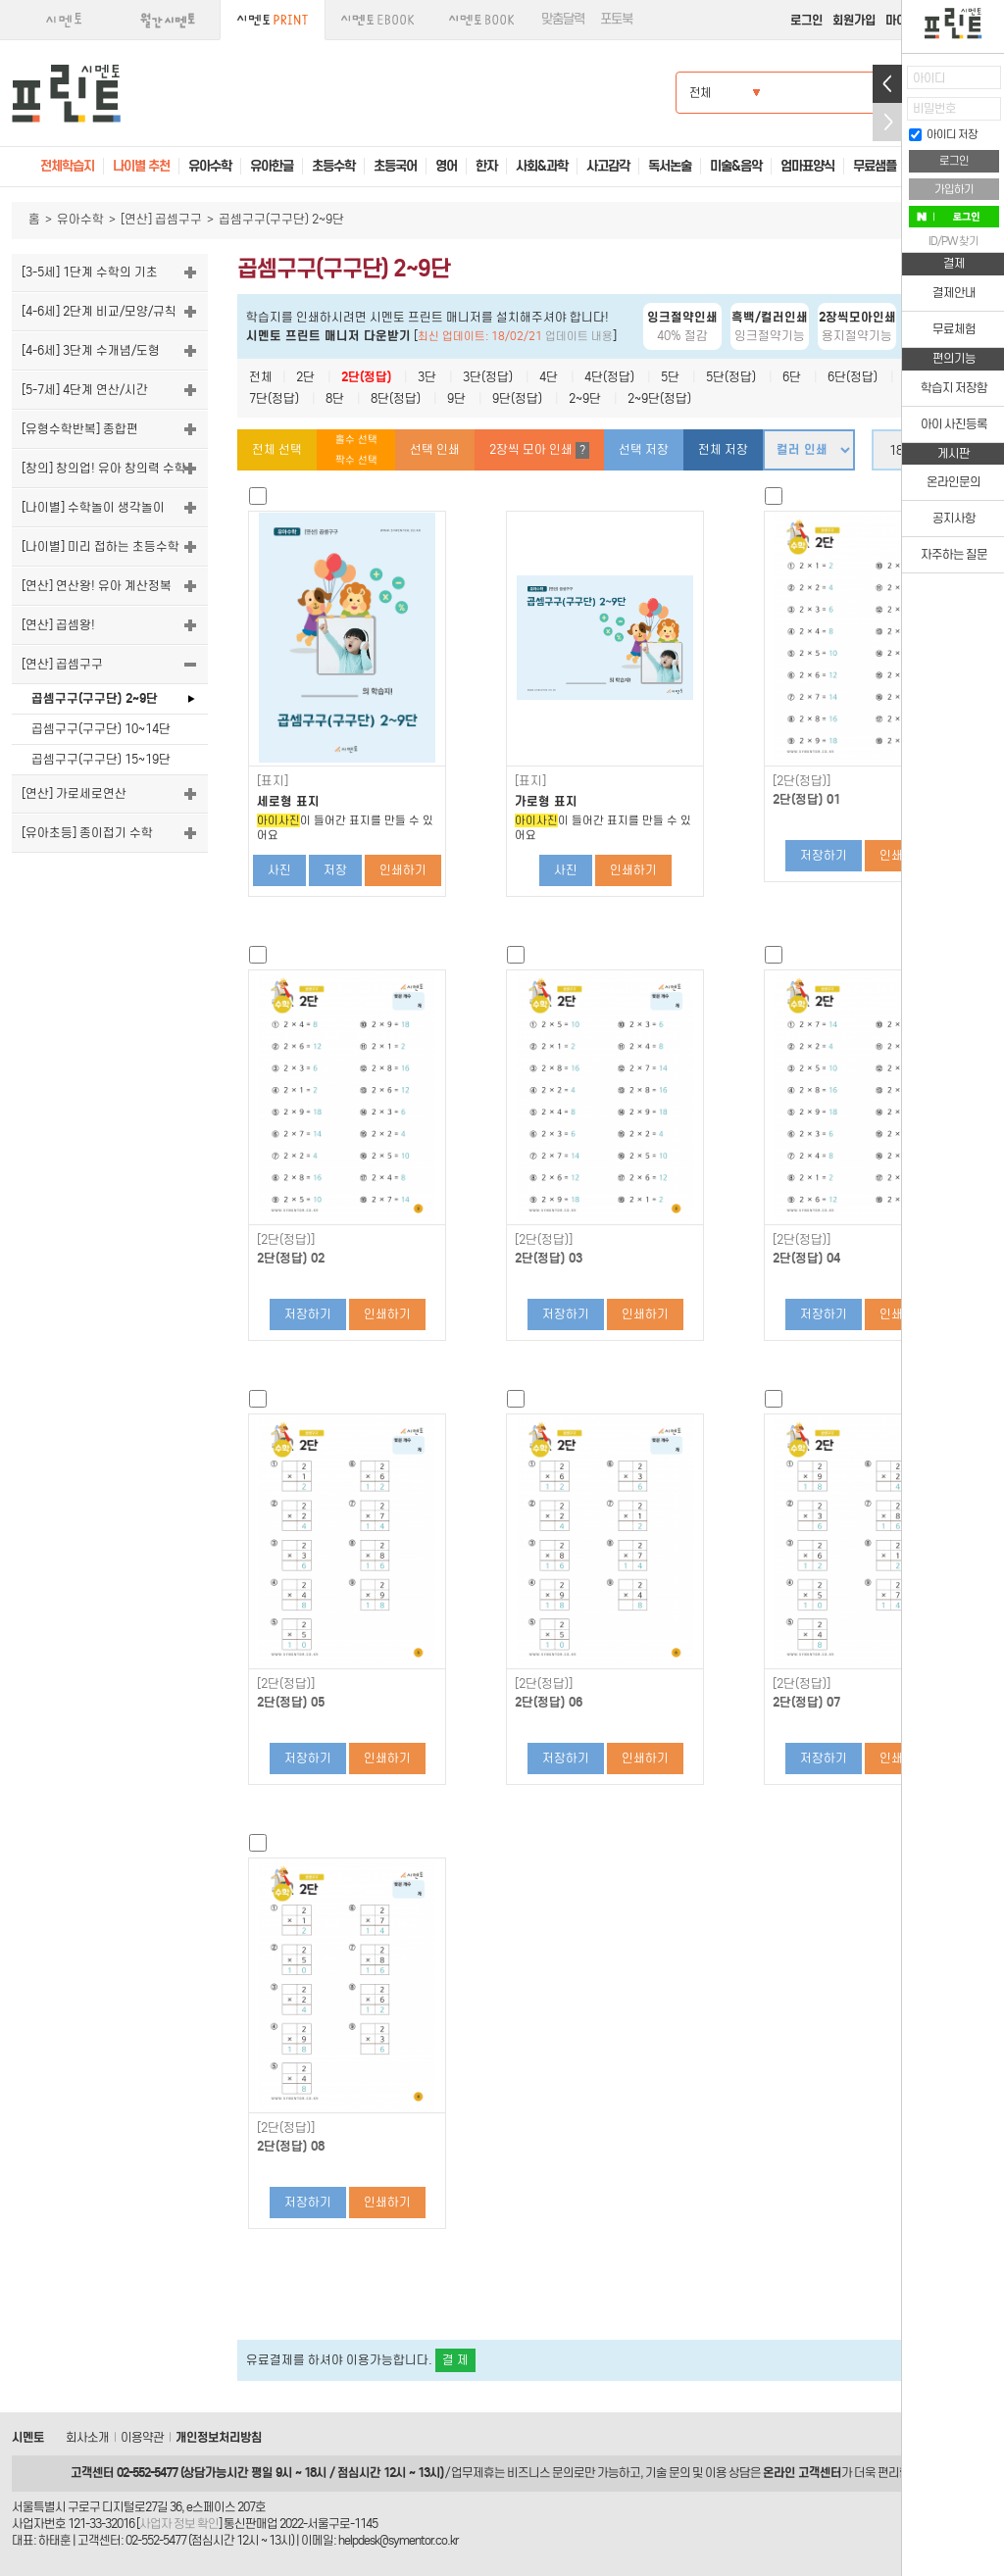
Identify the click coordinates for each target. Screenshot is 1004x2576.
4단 (548, 377)
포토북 (616, 19)
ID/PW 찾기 (954, 241)
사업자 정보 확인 (179, 2523)
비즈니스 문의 (540, 2472)
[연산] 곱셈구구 (161, 219)
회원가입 (854, 20)
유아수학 (80, 219)
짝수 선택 (356, 460)
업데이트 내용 (579, 336)
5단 (670, 377)
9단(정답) (517, 398)
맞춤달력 (562, 19)
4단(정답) (609, 377)
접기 (887, 122)
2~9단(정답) (659, 398)
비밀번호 (934, 108)
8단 (335, 398)
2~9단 (585, 398)
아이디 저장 (943, 134)
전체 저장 (723, 449)
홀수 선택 (356, 439)
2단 (305, 377)
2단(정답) (366, 377)
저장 (335, 870)
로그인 (806, 20)
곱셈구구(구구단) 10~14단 (101, 728)
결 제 (455, 2360)
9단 (456, 398)
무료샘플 (874, 166)
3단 (427, 377)
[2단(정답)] (801, 781)
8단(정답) (396, 398)
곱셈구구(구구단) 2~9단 (94, 698)
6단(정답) (853, 377)
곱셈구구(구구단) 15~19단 (101, 759)
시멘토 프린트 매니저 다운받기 (328, 335)
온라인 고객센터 (802, 2472)
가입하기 (954, 189)
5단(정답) (731, 377)
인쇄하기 (403, 870)
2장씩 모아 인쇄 (539, 450)
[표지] (272, 781)
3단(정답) (488, 377)
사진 (279, 870)
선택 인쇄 (435, 449)
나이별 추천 (141, 166)
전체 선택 (277, 449)
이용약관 (142, 2437)
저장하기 (823, 855)
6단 (791, 377)
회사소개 (87, 2437)
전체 (261, 377)
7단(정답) (274, 398)
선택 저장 (644, 449)
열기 (887, 84)
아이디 (929, 78)
